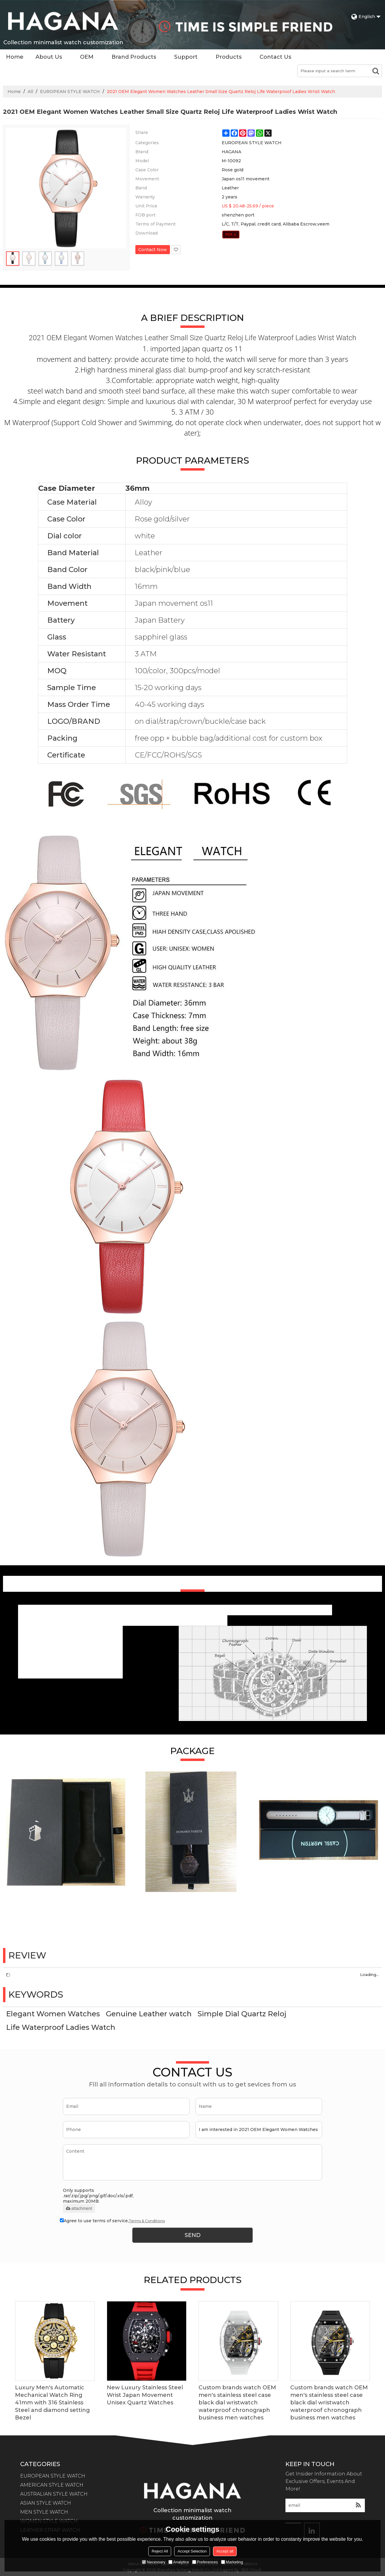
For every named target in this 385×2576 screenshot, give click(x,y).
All (30, 91)
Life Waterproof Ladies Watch (60, 2027)
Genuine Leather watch (149, 2013)
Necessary (153, 2562)
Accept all (224, 2551)
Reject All (160, 2551)
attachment (79, 2208)
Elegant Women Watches (53, 2013)
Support (186, 57)
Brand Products (134, 57)
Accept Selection (192, 2551)
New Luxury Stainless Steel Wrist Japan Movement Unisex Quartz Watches (145, 2395)
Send (193, 2235)
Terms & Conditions (147, 2221)
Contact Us (275, 57)
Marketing (232, 2562)
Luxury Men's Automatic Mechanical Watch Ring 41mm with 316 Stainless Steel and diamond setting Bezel (52, 2402)
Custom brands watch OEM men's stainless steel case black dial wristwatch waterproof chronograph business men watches (237, 2402)
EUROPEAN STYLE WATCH (70, 91)
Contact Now (152, 249)
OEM (87, 57)
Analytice (178, 2562)
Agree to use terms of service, (112, 2221)
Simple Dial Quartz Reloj (242, 2013)
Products (229, 57)
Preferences (205, 2562)
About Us (48, 57)
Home (14, 57)
